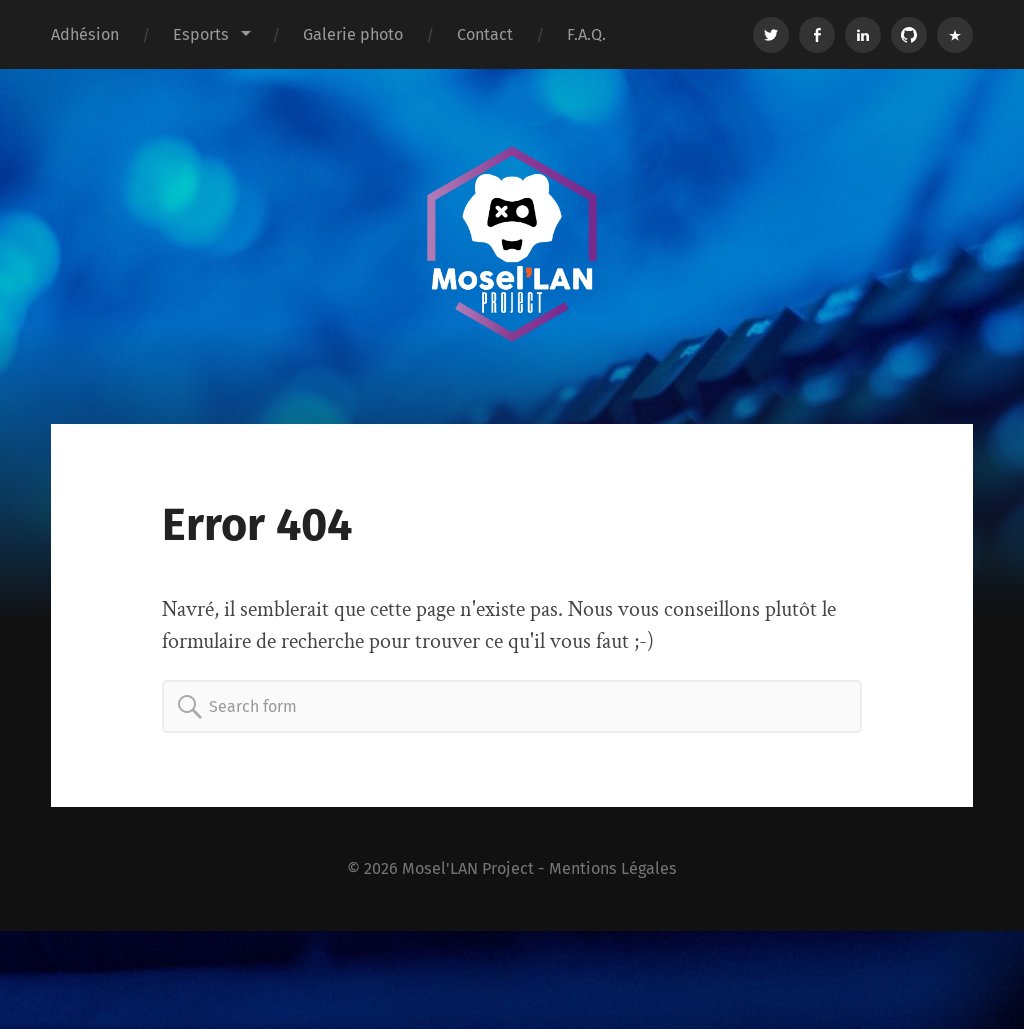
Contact (485, 34)
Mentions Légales (613, 868)
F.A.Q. (586, 34)
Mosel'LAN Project (468, 868)
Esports (201, 34)
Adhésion (85, 34)
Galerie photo (353, 34)
